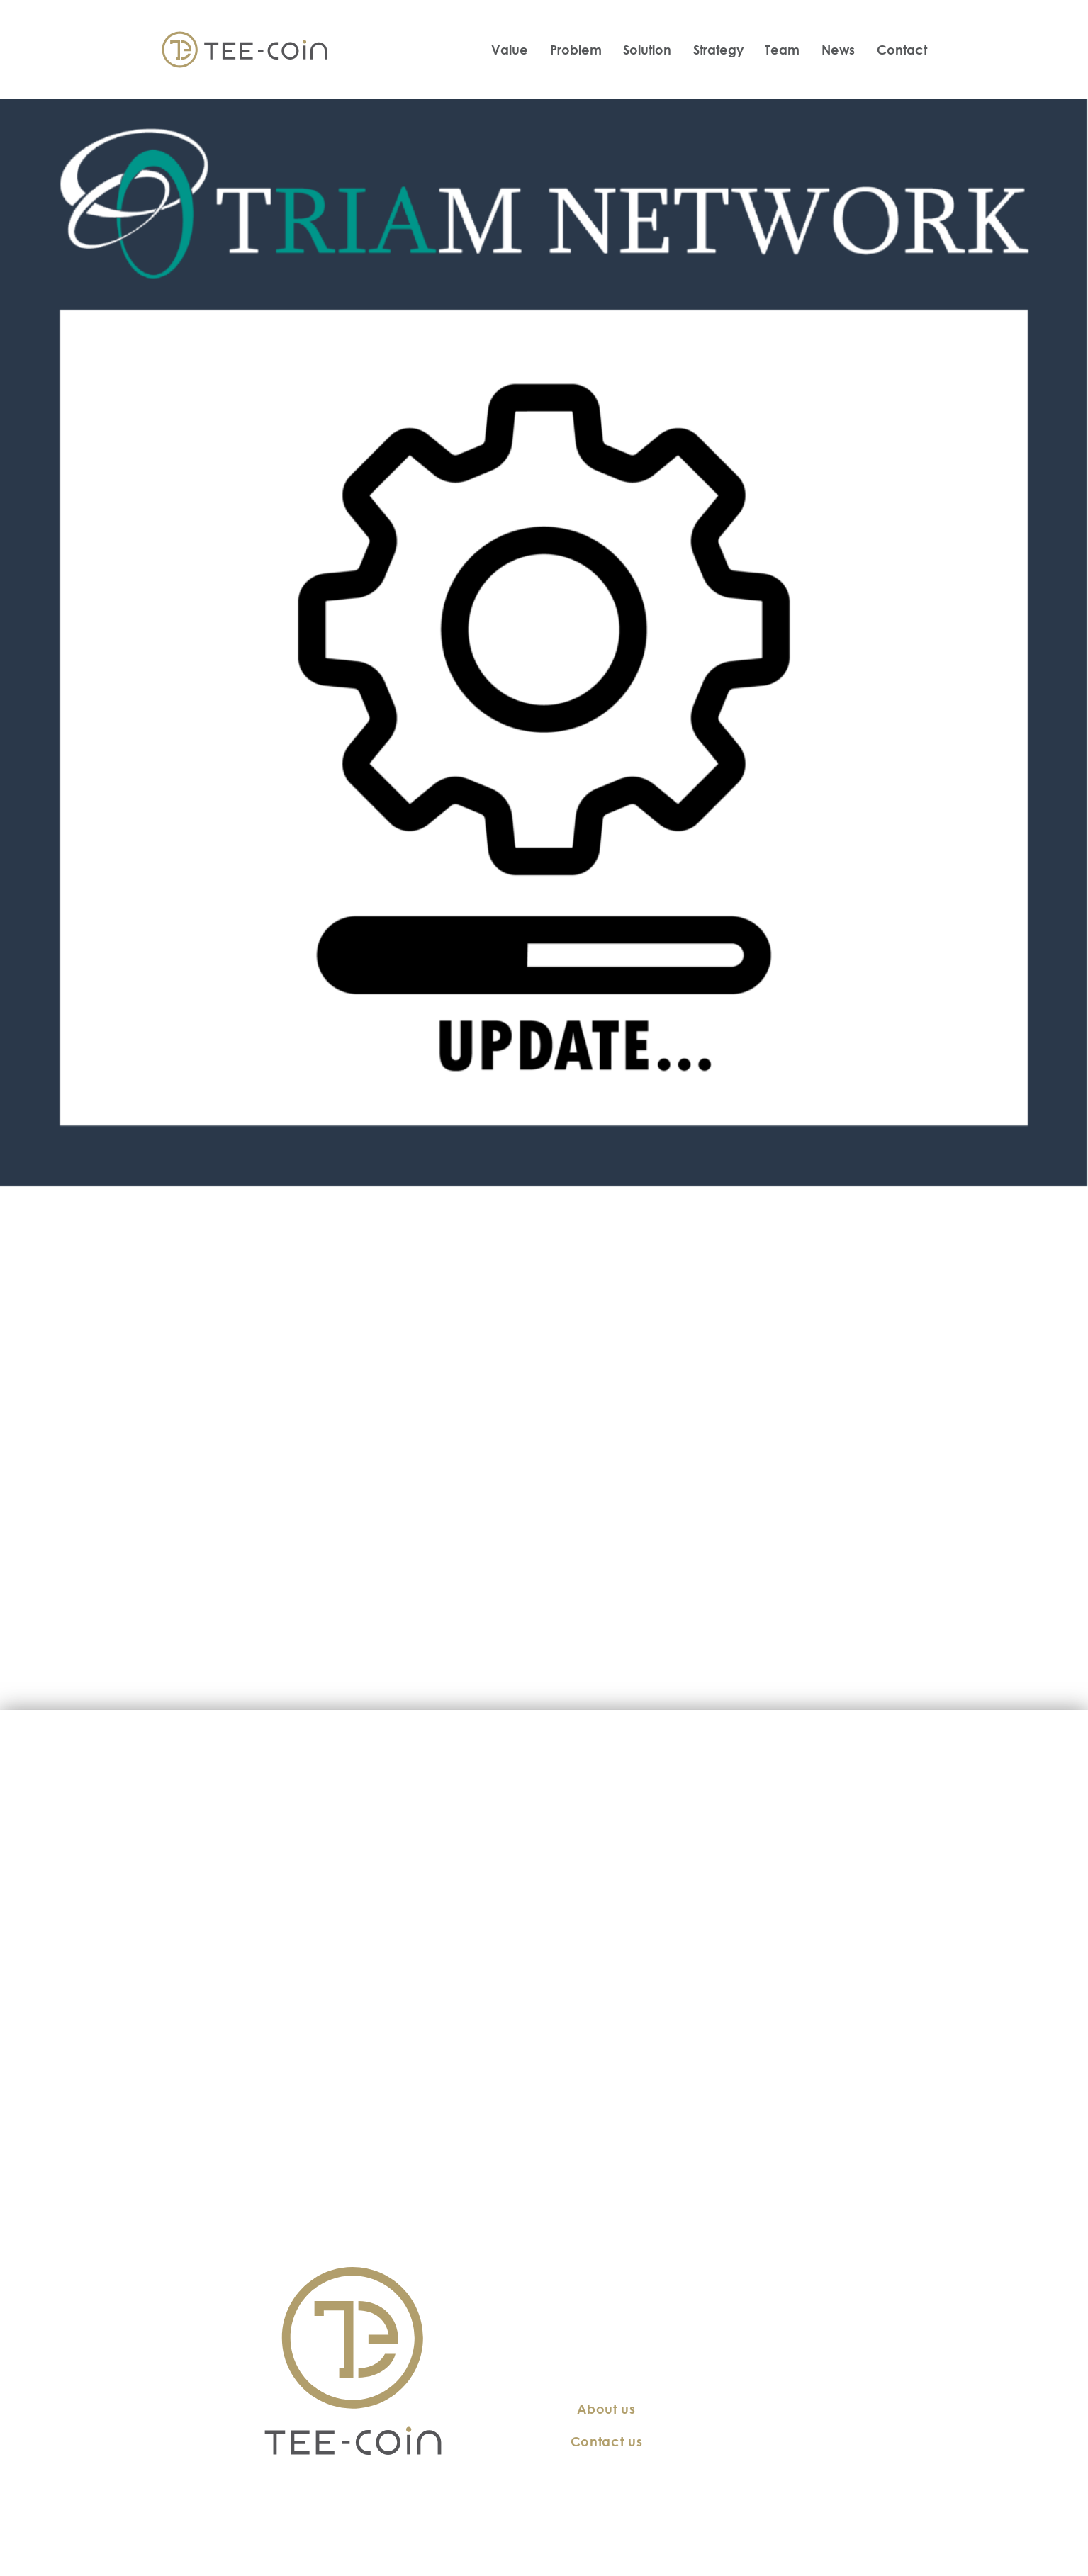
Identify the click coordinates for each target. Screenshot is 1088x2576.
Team (782, 49)
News (838, 49)
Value (509, 49)
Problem (576, 49)
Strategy (718, 49)
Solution (647, 49)
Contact (902, 49)
